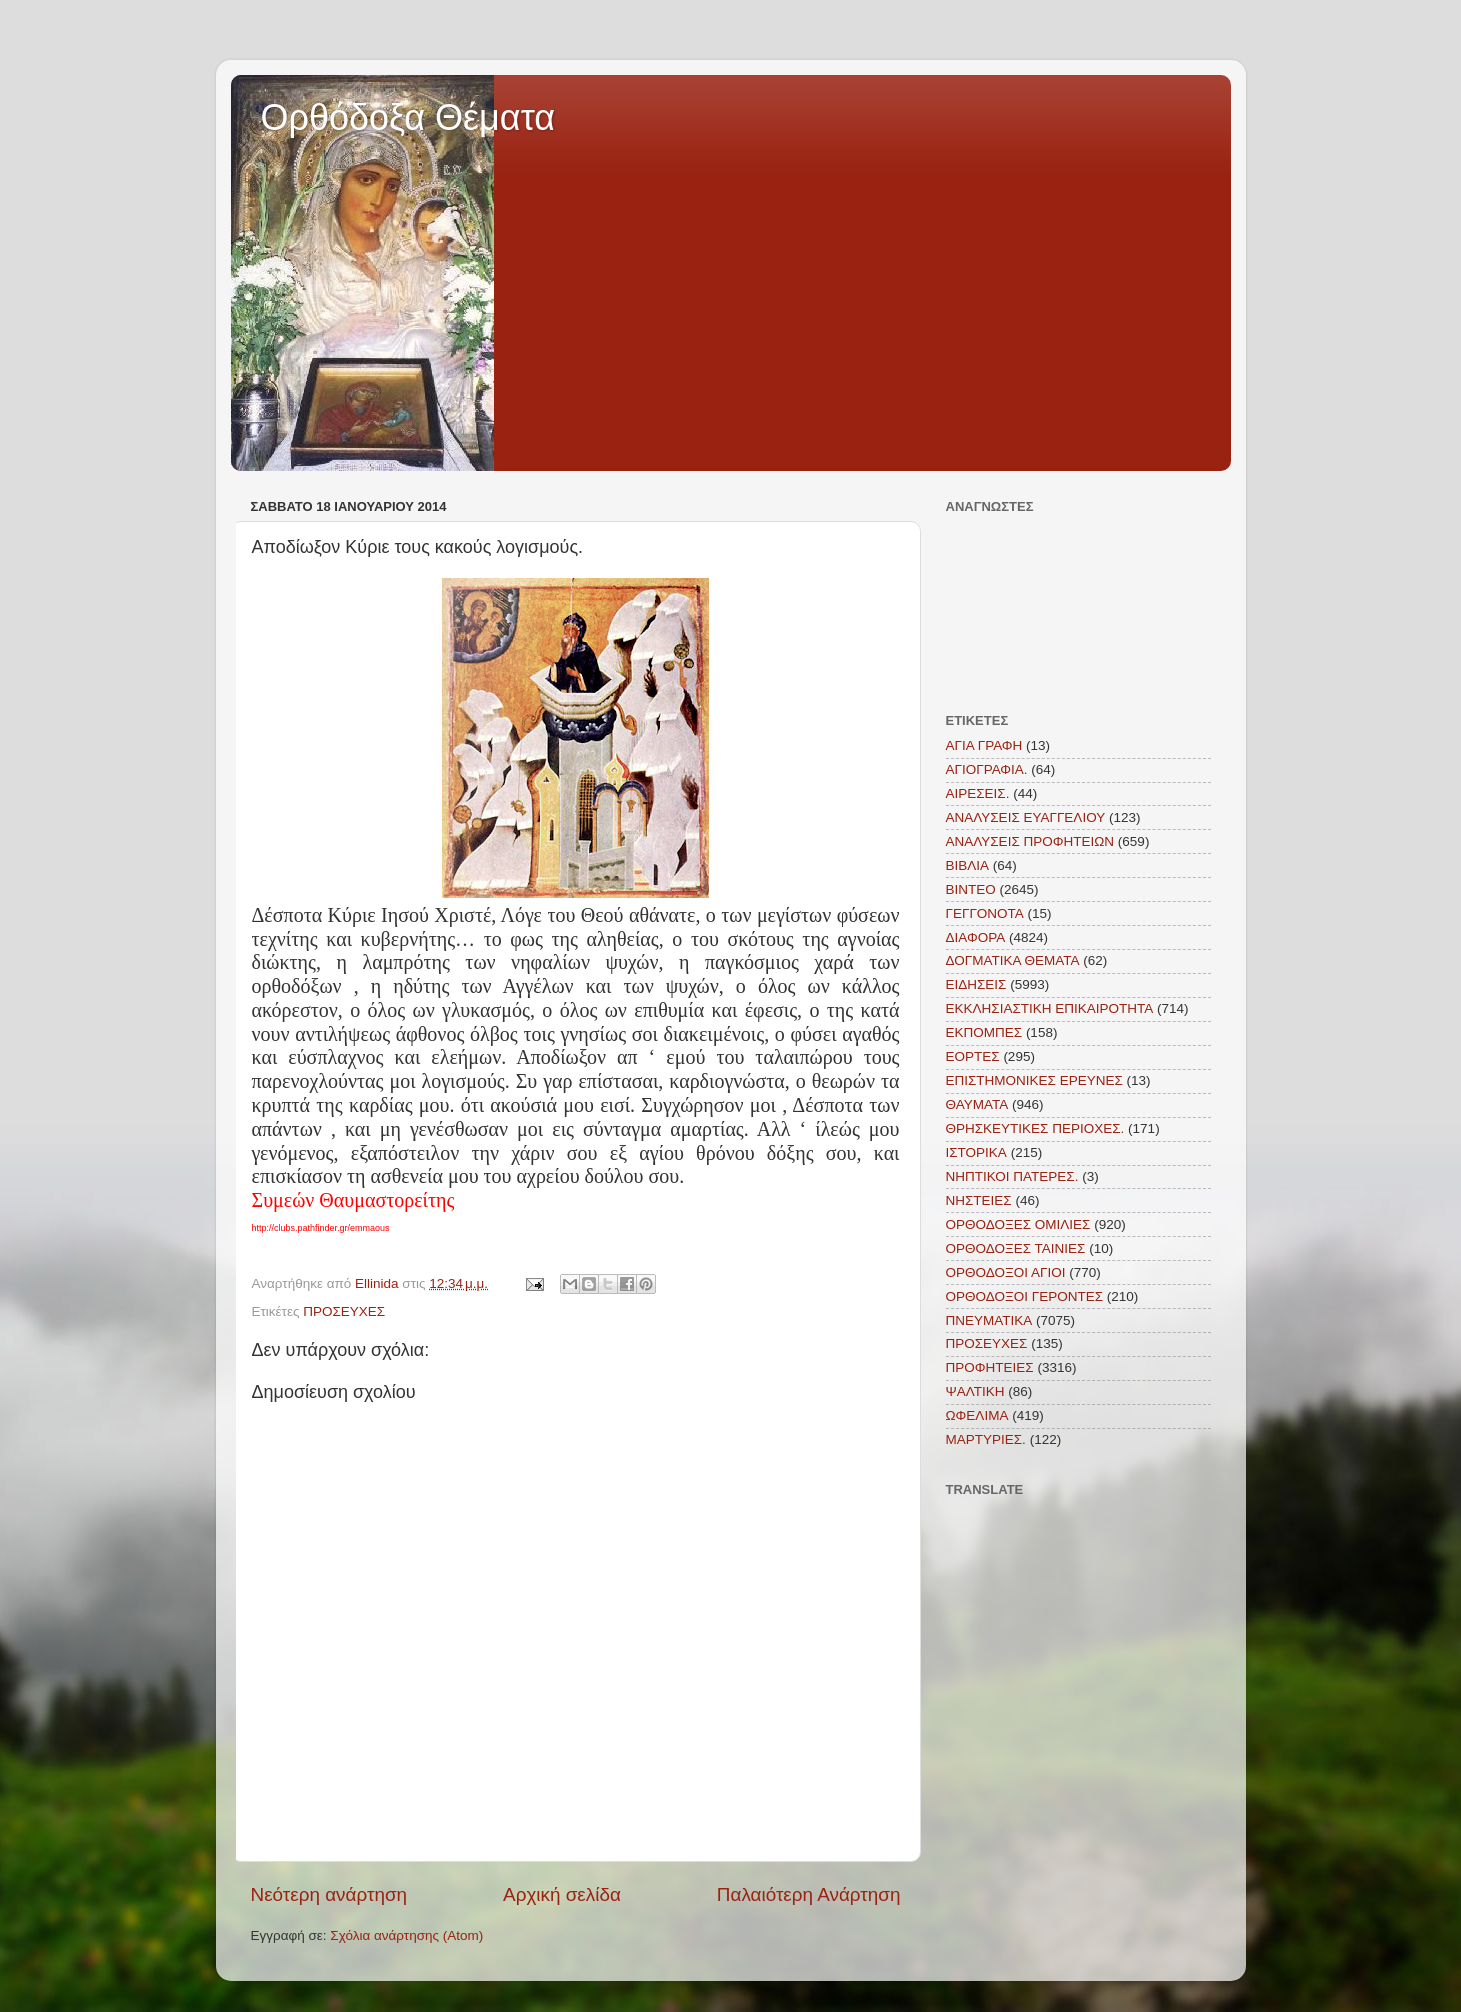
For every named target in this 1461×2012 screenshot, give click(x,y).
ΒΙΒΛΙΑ (968, 865)
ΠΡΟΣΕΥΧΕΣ (344, 1311)
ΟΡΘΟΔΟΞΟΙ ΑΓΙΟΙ (1006, 1272)
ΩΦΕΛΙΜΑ (977, 1415)
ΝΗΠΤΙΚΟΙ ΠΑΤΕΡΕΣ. (1012, 1176)
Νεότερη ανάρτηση (329, 1894)
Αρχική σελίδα (562, 1894)
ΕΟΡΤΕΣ (973, 1056)
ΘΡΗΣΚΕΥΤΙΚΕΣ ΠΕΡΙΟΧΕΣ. (1035, 1128)
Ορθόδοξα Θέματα (408, 117)
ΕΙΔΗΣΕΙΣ (976, 984)
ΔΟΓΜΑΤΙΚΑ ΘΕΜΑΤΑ (1013, 960)
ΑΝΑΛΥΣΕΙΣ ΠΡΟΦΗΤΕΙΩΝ (1030, 841)
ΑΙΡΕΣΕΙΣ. (978, 793)
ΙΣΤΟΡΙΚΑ (976, 1152)
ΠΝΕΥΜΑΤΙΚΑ (989, 1320)
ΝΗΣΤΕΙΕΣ (979, 1200)
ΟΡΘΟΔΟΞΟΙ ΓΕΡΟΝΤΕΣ (1025, 1296)
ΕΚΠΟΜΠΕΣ (984, 1032)
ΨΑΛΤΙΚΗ (975, 1391)
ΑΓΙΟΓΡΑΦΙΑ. (987, 769)
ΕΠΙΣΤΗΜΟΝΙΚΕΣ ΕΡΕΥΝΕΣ (1034, 1080)
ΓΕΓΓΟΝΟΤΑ (985, 913)
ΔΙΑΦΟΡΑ (976, 937)
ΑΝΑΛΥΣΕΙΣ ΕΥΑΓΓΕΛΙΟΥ (1026, 817)
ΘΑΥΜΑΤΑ (977, 1104)
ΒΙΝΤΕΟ (971, 889)
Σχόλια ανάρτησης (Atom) (406, 1935)
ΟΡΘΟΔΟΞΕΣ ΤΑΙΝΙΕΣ (1016, 1248)
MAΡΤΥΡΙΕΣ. (986, 1439)
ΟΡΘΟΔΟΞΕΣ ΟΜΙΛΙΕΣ (1018, 1224)
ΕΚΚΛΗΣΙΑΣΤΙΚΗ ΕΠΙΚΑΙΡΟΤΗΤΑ (1050, 1008)
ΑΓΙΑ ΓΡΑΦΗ (984, 745)
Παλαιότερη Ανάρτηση (809, 1894)
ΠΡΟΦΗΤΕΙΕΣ (990, 1367)
